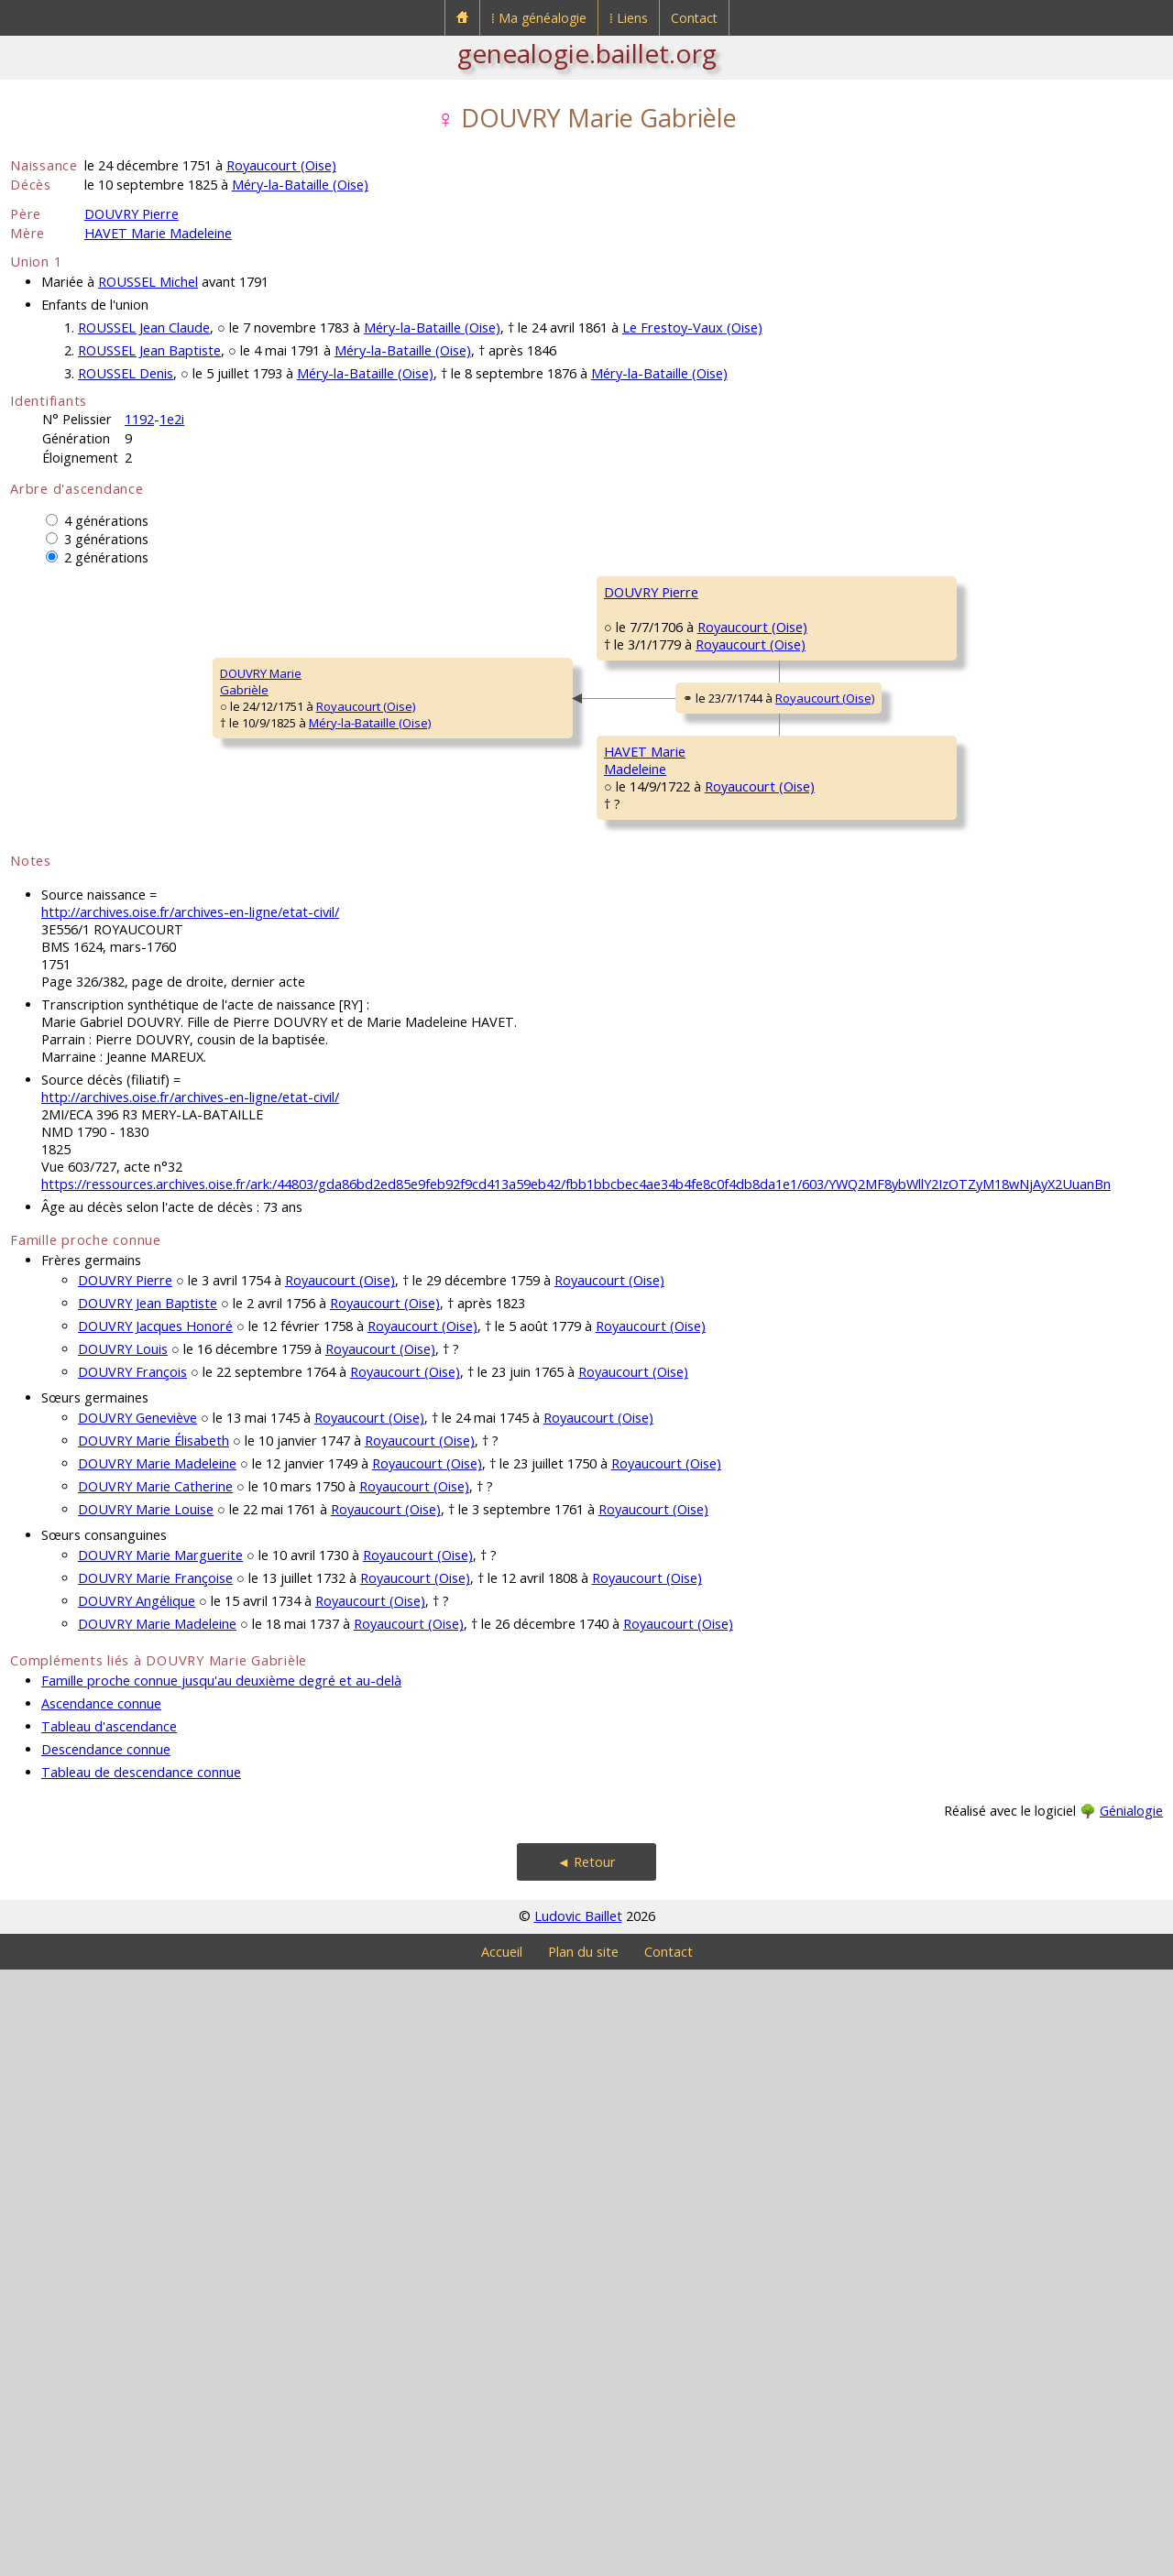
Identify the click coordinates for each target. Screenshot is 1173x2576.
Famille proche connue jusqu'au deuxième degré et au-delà (221, 2287)
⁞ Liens (628, 18)
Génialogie (1131, 2417)
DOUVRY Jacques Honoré (155, 1932)
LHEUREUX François (949, 1251)
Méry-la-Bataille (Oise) (300, 184)
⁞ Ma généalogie (538, 18)
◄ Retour (586, 2468)
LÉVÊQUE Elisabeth (655, 866)
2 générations (106, 557)
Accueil (501, 2558)
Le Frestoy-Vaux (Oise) (692, 327)
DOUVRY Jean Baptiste (147, 1909)
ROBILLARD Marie (943, 921)
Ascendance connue (101, 2310)
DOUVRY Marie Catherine (155, 2092)
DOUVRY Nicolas (940, 592)
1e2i (171, 419)
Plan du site (583, 2558)
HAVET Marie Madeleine (158, 233)
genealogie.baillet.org (587, 53)
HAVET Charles (644, 1086)
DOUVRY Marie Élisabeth (153, 2047)
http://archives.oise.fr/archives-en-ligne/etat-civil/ (190, 1518)
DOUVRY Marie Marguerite (160, 2161)
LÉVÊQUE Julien (936, 811)
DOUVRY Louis (123, 1955)
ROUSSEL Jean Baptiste (149, 350)
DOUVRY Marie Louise (146, 2115)
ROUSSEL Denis (125, 373)
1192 (139, 419)
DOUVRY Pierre (131, 214)
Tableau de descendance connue (141, 2378)
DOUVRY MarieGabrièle (63, 984)
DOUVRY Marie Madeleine (157, 2070)
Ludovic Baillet (578, 2522)
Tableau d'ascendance (109, 2332)
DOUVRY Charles (650, 647)
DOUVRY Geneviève (137, 2024)
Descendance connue (105, 2355)
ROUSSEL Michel (148, 281)
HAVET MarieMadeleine (348, 1204)
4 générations (106, 520)
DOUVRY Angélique (136, 2207)
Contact (694, 18)
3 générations (106, 539)
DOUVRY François (132, 1978)
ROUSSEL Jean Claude (144, 327)
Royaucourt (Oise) (281, 165)
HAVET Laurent (936, 1031)
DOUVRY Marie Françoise (155, 2184)
